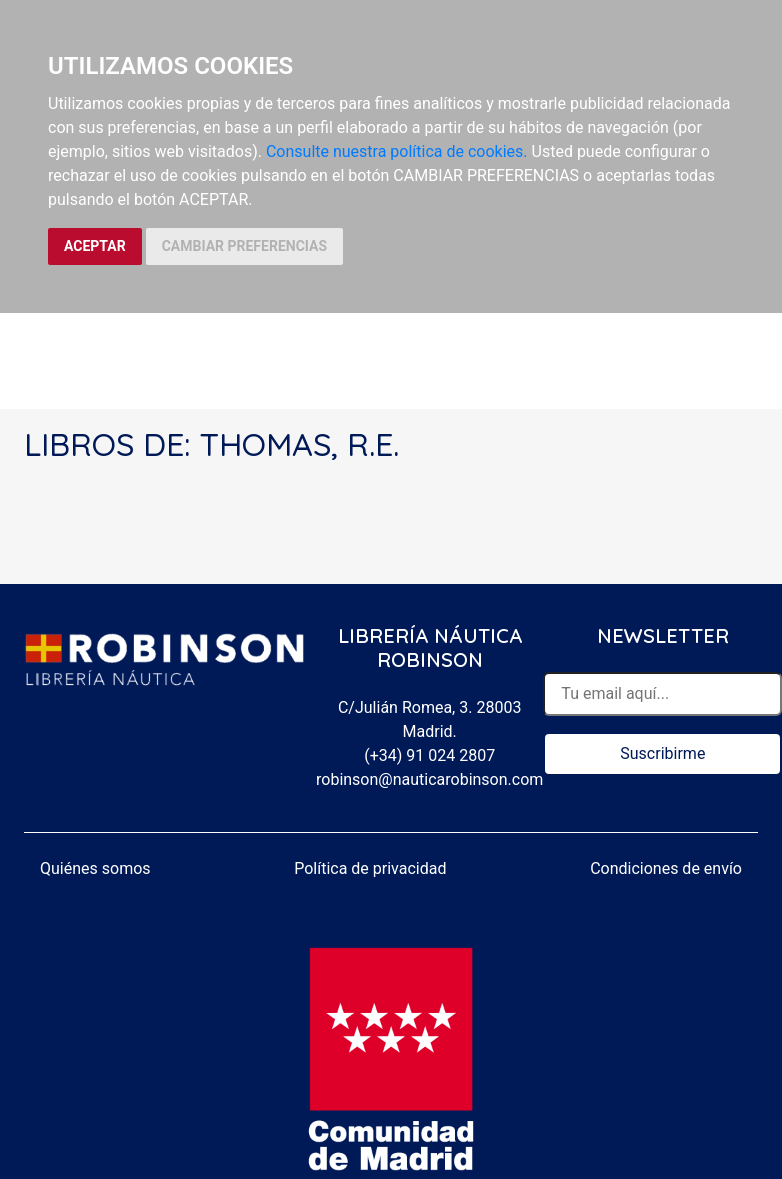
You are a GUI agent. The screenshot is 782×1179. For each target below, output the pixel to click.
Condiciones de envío (666, 868)
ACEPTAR (95, 246)
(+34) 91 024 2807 (429, 755)
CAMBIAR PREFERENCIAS (244, 246)
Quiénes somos (95, 868)
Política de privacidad (370, 868)
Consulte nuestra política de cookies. (397, 151)
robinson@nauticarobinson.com (429, 779)
